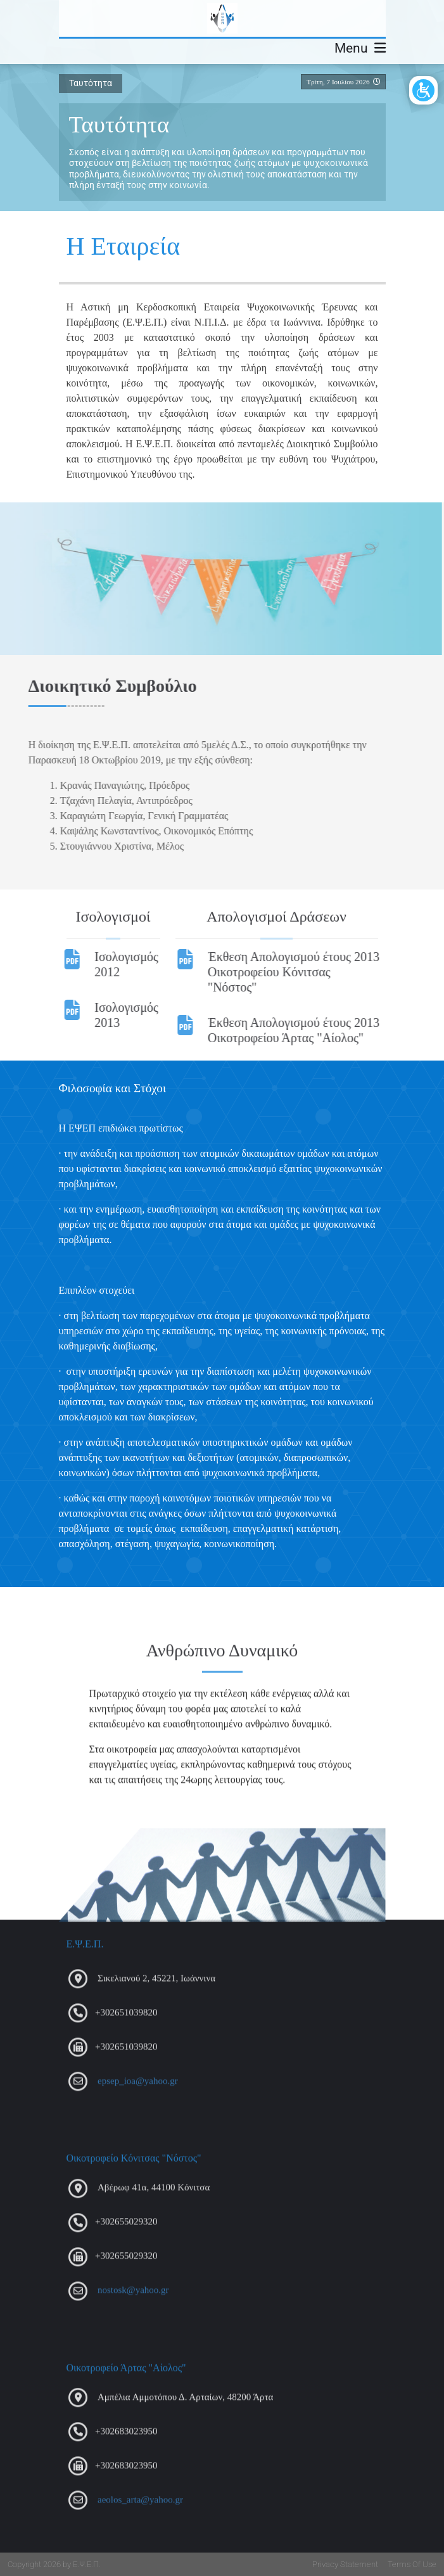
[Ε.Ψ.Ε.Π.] (222, 18)
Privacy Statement (345, 2564)
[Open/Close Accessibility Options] (423, 90)
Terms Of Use (412, 2564)
